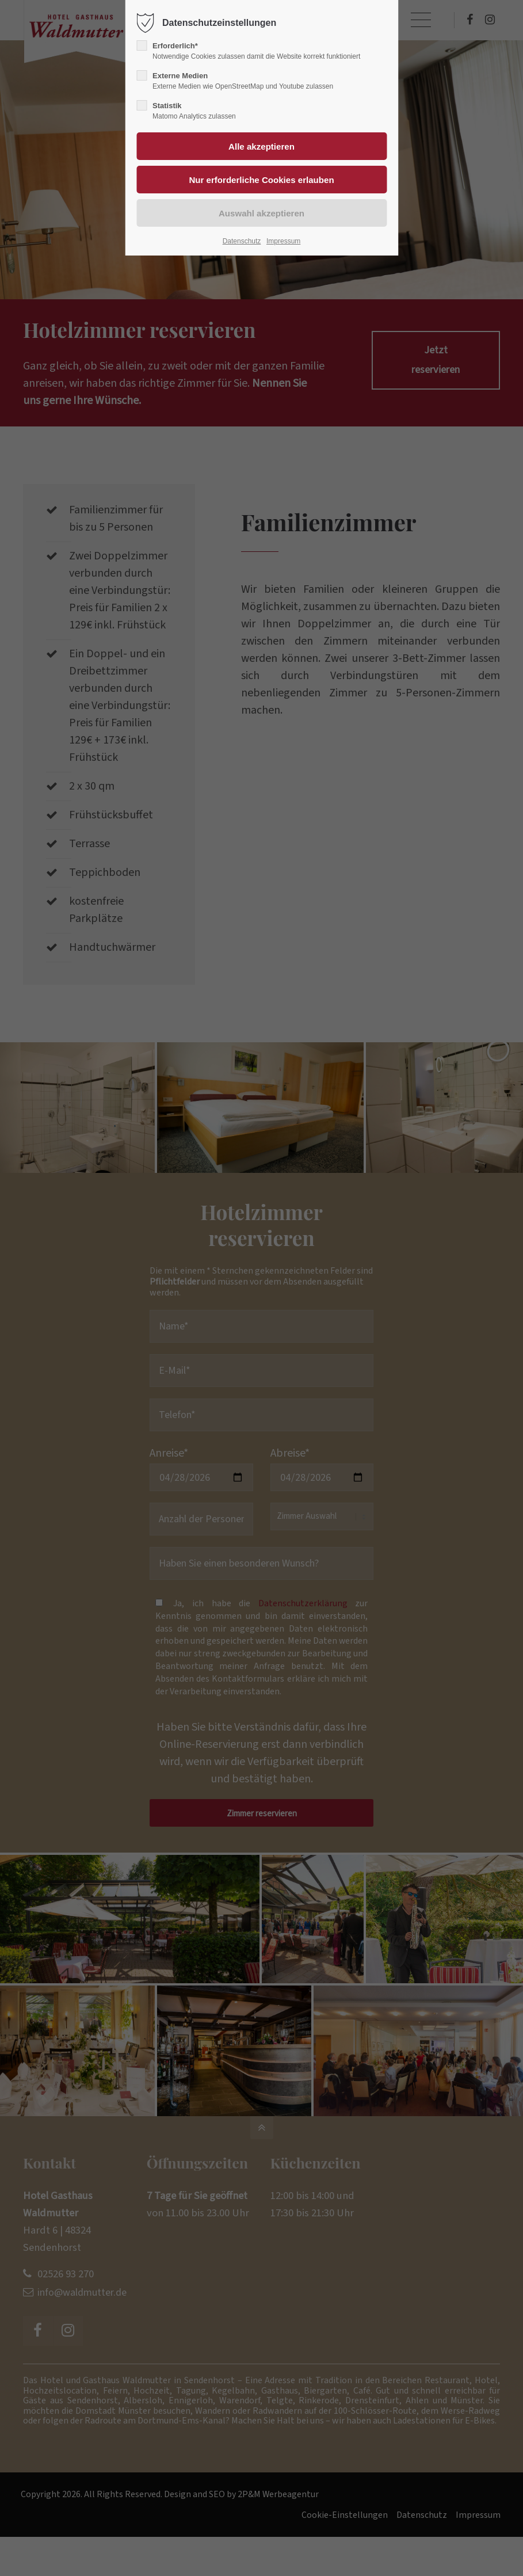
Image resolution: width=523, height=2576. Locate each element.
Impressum (283, 241)
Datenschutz (242, 241)
